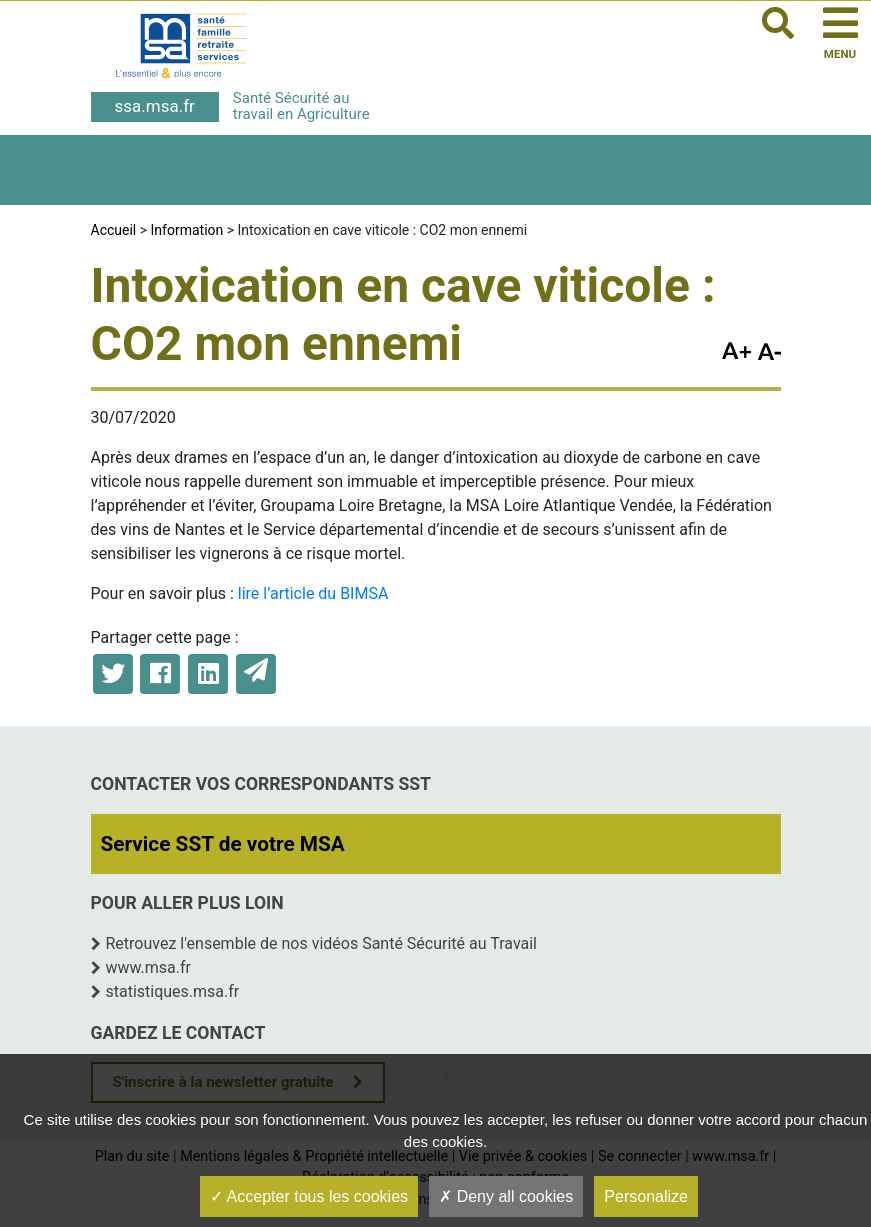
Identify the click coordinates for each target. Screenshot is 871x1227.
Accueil (114, 230)
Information (187, 230)
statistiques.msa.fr (173, 991)
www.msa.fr (149, 967)
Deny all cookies (506, 1196)
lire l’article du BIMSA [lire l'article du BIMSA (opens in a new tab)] (313, 593)
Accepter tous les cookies (309, 1196)
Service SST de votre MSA (223, 844)
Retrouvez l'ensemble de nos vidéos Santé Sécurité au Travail (322, 943)
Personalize (646, 1196)
